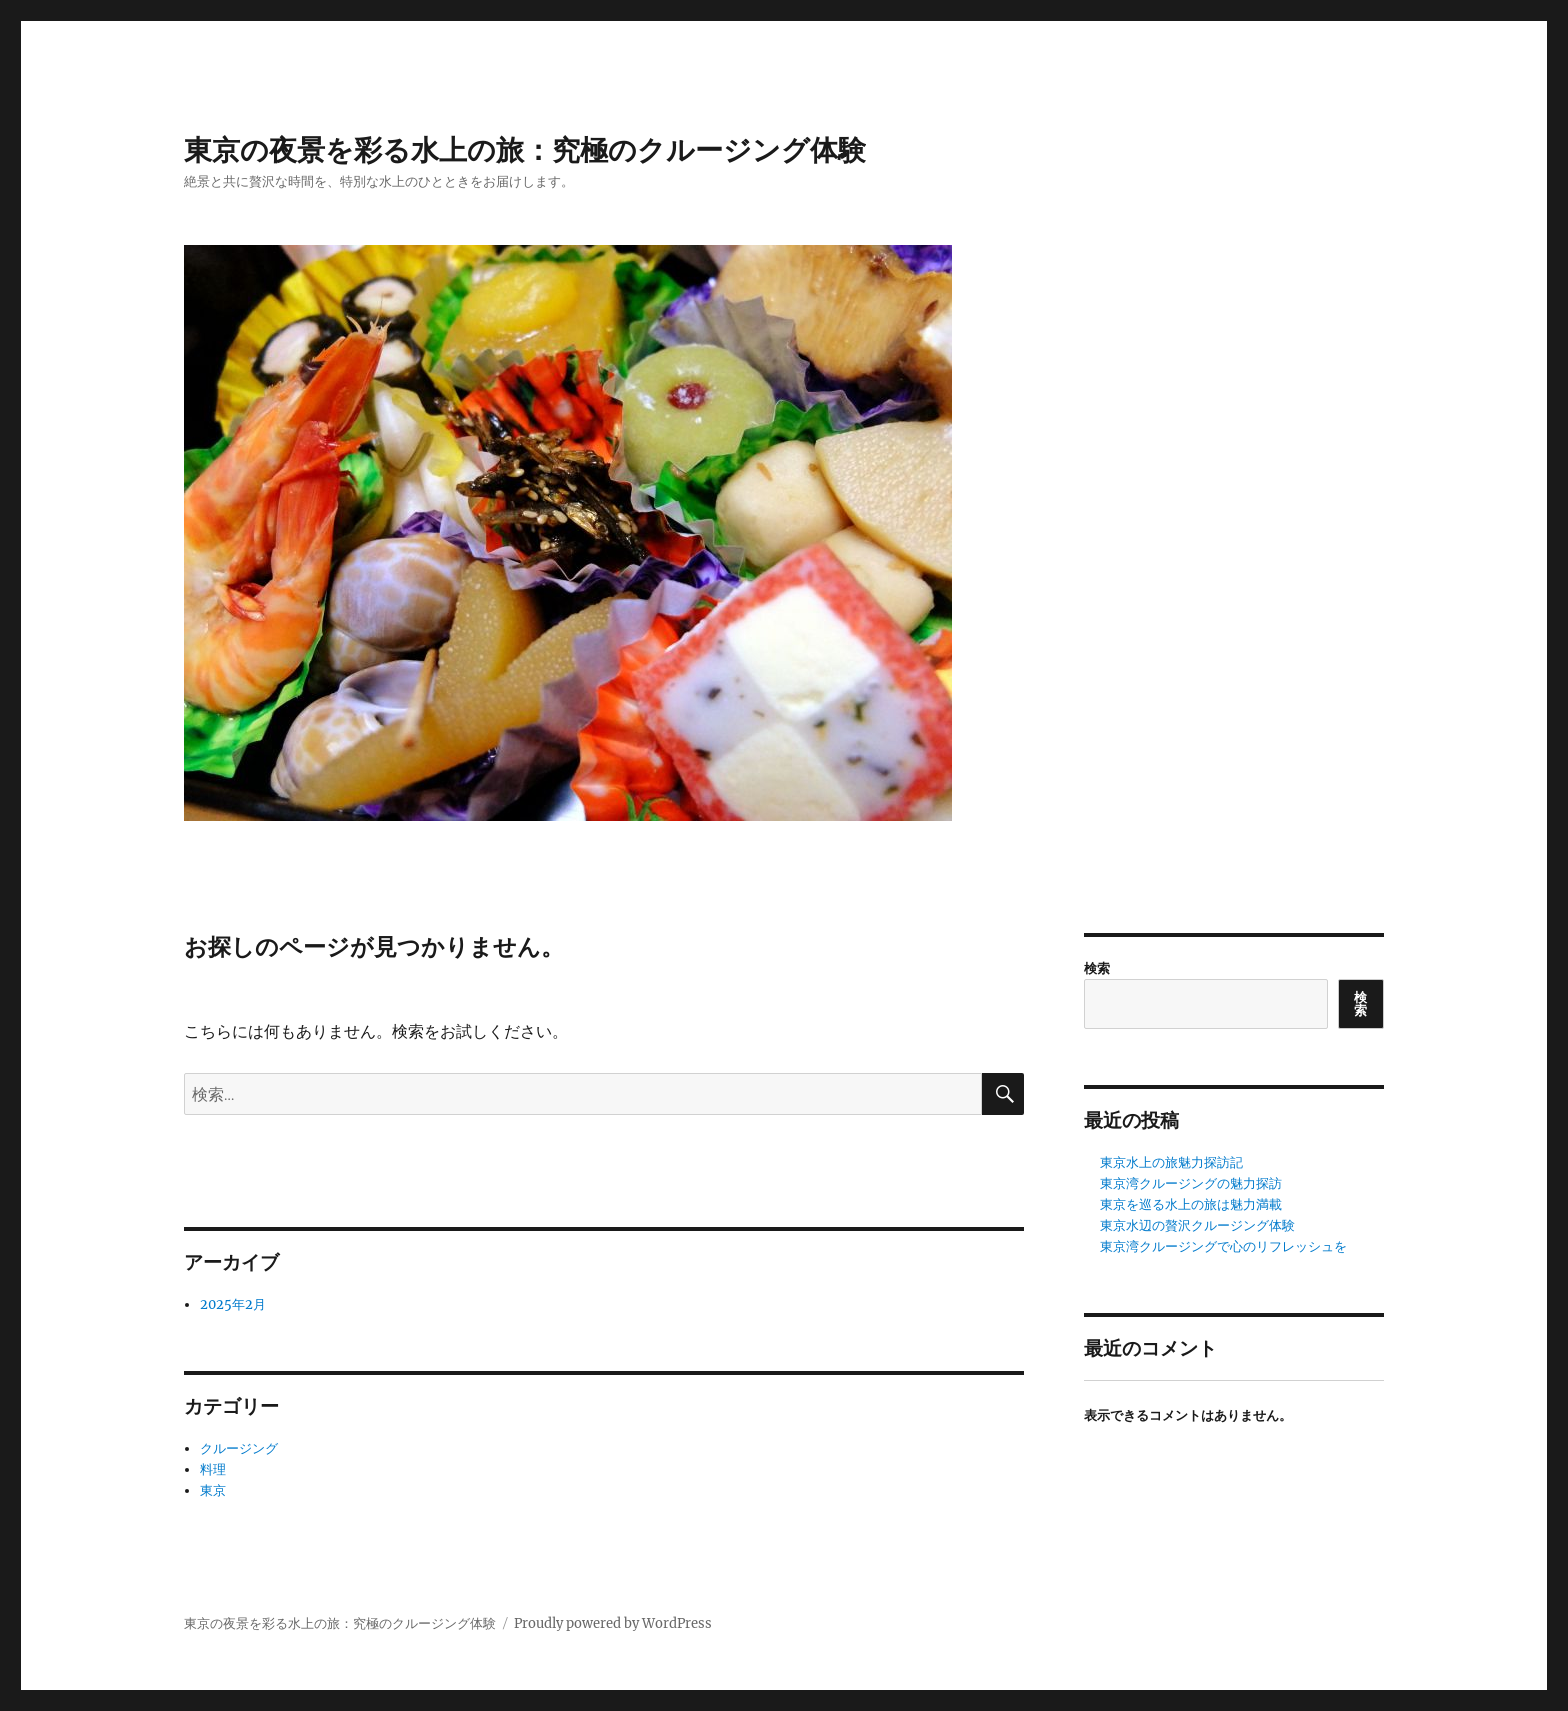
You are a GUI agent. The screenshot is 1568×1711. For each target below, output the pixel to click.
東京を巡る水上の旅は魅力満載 (1191, 1204)
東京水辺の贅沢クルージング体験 (1197, 1225)
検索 (1097, 968)
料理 (213, 1469)
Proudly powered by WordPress (613, 1623)
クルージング (239, 1448)
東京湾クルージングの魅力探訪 (1191, 1183)
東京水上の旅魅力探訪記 (1171, 1162)
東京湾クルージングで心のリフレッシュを (1223, 1246)
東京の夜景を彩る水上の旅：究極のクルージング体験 (525, 150)
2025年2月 (233, 1304)
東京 (213, 1490)
